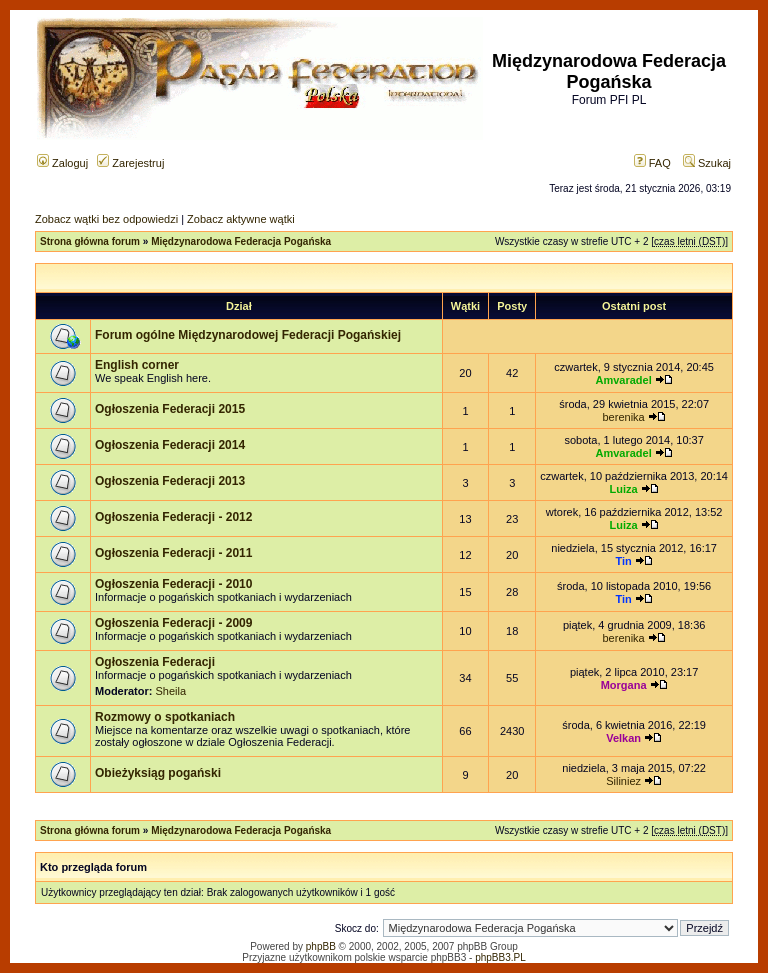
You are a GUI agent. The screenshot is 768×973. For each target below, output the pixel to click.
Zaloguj (62, 163)
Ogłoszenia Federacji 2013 (170, 481)
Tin (623, 561)
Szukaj (707, 163)
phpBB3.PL (500, 957)
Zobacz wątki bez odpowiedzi (106, 219)
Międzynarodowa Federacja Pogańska (241, 241)
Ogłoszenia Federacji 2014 (170, 445)
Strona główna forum (90, 241)
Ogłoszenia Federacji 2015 (170, 409)
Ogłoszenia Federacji (155, 662)
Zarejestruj (130, 163)
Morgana (624, 685)
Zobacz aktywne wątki (241, 219)
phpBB (321, 946)
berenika (624, 417)
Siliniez (623, 781)
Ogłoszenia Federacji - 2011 (173, 553)
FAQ (652, 163)
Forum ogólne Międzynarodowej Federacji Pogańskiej (248, 335)
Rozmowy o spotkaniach (165, 717)
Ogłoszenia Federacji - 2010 (173, 584)
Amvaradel (623, 380)
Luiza (624, 489)
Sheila (171, 691)
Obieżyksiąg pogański (158, 773)
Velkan (623, 738)
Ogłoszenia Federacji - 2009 (173, 623)
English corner (137, 365)
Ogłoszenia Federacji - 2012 (173, 517)
